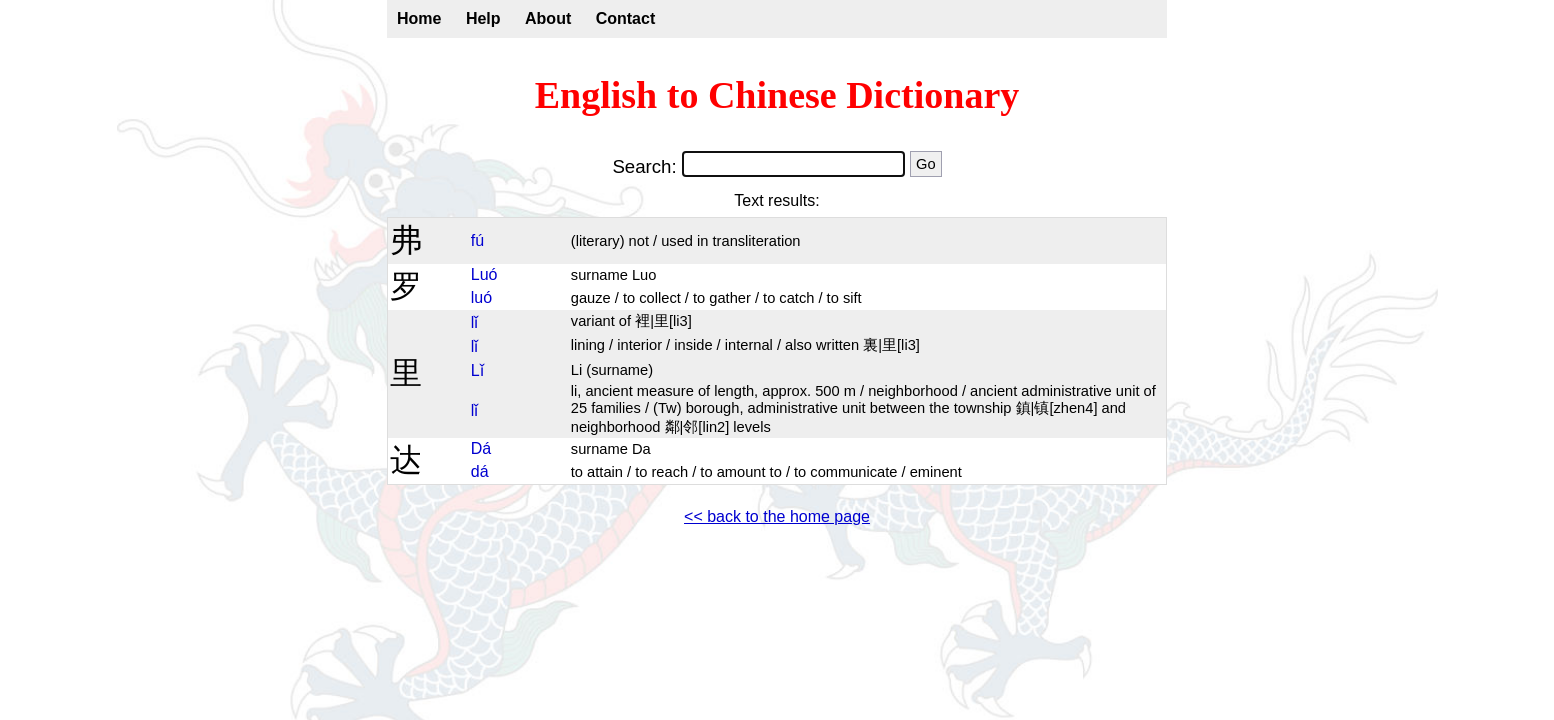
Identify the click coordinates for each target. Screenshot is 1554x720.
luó (481, 297)
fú (477, 240)
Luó (484, 274)
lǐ (475, 322)
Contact (626, 18)
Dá (481, 448)
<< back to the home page (777, 516)
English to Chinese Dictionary (777, 95)
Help (483, 18)
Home (419, 18)
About (548, 18)
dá (480, 471)
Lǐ (477, 370)
